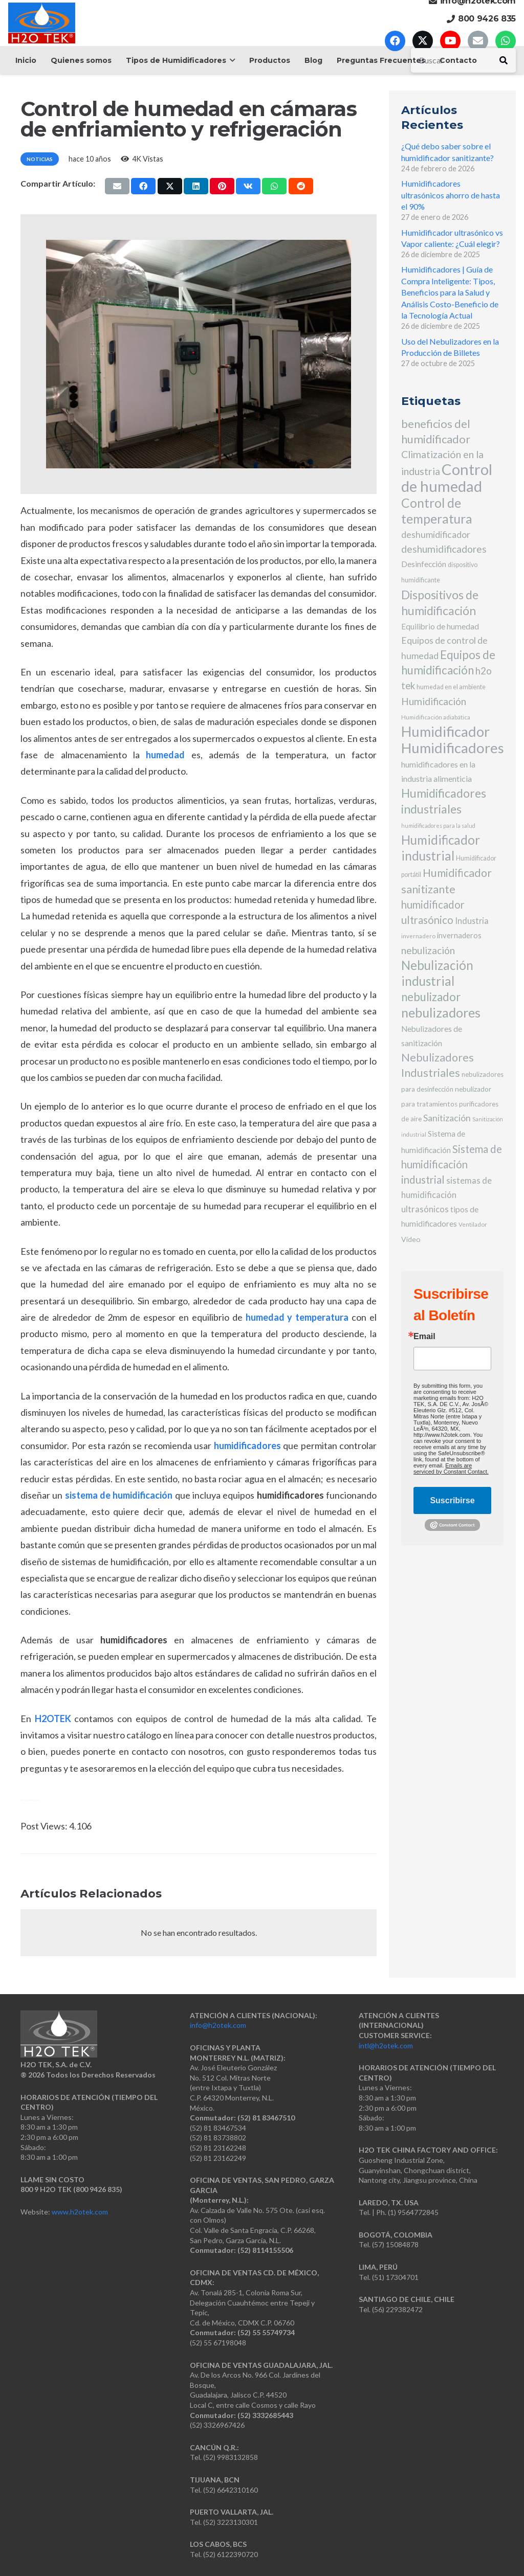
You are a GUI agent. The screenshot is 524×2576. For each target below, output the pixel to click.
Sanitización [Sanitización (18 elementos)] (447, 1118)
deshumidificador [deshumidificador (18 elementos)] (435, 534)
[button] (230, 60)
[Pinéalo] (222, 186)
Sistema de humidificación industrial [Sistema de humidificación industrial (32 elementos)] (451, 1164)
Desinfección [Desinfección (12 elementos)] (423, 564)
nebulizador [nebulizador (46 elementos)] (431, 997)
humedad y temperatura (297, 1317)
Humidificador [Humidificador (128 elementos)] (445, 731)
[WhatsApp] (505, 41)
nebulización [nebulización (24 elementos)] (428, 950)
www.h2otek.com (80, 2211)
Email (424, 1336)
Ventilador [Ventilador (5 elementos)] (472, 1224)
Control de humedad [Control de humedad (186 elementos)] (446, 477)
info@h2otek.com (218, 2025)
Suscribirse (452, 1500)
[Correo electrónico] (478, 41)
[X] (422, 41)
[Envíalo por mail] (117, 186)
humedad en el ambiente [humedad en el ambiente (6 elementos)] (451, 687)
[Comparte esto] (143, 186)
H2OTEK (53, 1718)
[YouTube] (450, 41)
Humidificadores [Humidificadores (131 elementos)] (452, 747)
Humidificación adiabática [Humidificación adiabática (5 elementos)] (435, 717)
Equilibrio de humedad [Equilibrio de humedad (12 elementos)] (440, 626)
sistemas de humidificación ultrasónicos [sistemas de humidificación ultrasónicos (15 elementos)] (446, 1195)
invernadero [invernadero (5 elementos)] (418, 936)
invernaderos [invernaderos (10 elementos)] (459, 935)
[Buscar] (503, 60)
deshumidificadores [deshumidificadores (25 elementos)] (444, 549)
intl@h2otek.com (386, 2045)
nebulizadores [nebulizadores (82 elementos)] (441, 1012)
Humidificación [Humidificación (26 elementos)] (433, 701)
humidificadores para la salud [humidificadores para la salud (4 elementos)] (438, 825)
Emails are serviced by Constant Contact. (451, 1468)
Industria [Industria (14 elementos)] (472, 920)
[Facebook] (395, 41)
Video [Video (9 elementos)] (411, 1239)
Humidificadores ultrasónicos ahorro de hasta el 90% (450, 194)
